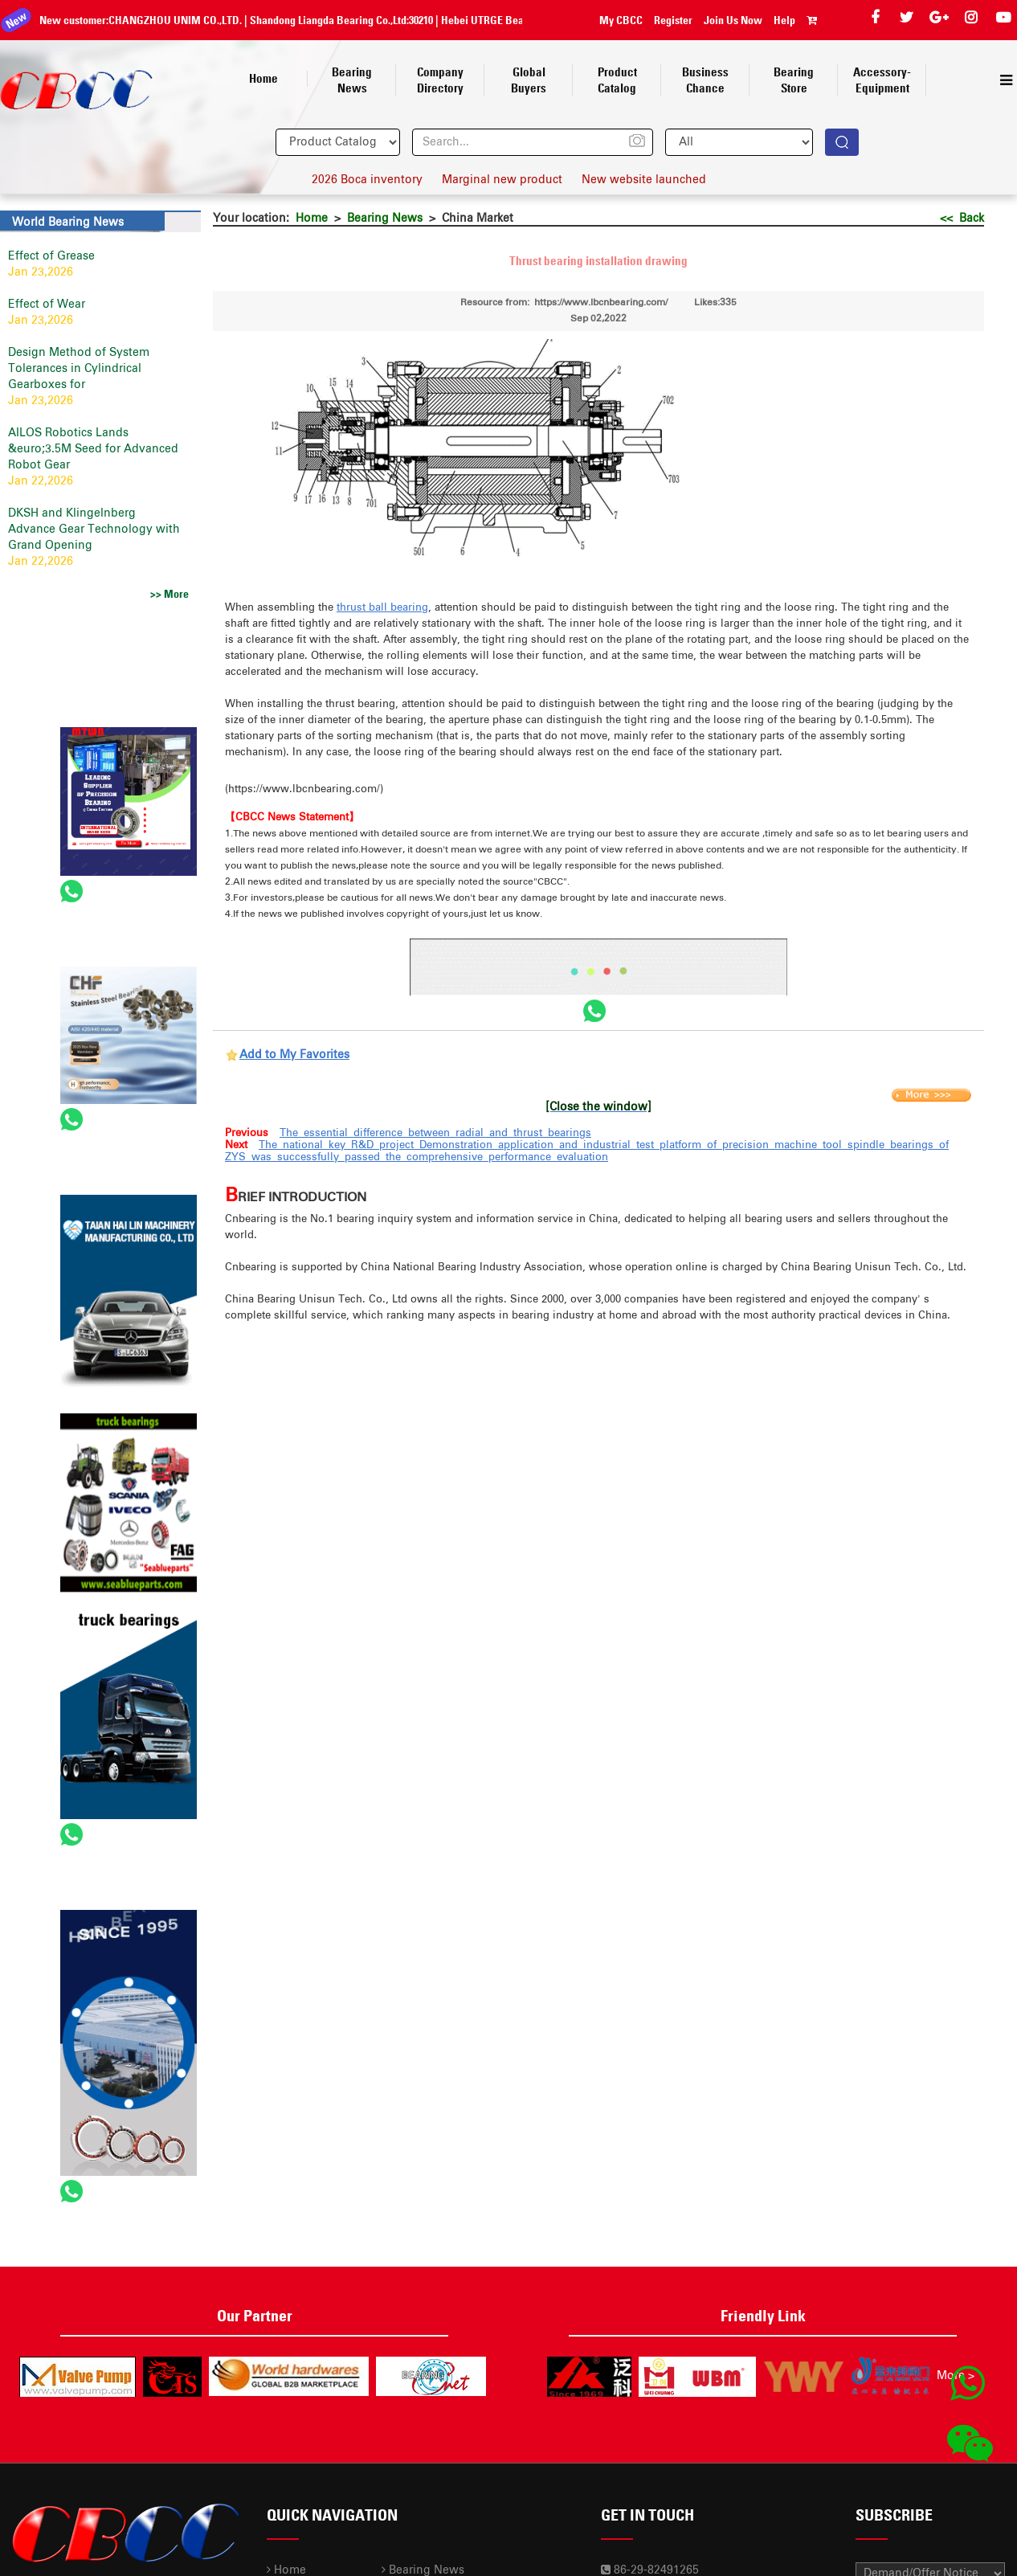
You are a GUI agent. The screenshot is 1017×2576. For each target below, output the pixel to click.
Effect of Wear (46, 304)
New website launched (644, 180)
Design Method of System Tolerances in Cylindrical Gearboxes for (78, 368)
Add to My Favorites (294, 1055)
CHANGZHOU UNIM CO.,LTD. (164, 20)
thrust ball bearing (382, 608)
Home (312, 218)
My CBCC (621, 20)
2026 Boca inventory (367, 180)
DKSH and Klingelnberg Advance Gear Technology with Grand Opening (94, 529)
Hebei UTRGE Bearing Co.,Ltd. (498, 20)
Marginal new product (502, 180)
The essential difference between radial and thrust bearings (435, 1133)
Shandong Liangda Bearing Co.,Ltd (317, 20)
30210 (410, 20)
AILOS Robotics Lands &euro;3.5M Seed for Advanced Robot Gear (93, 449)
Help (784, 20)
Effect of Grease (51, 256)
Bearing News (385, 218)
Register (673, 20)
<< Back (962, 218)
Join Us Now (733, 20)
